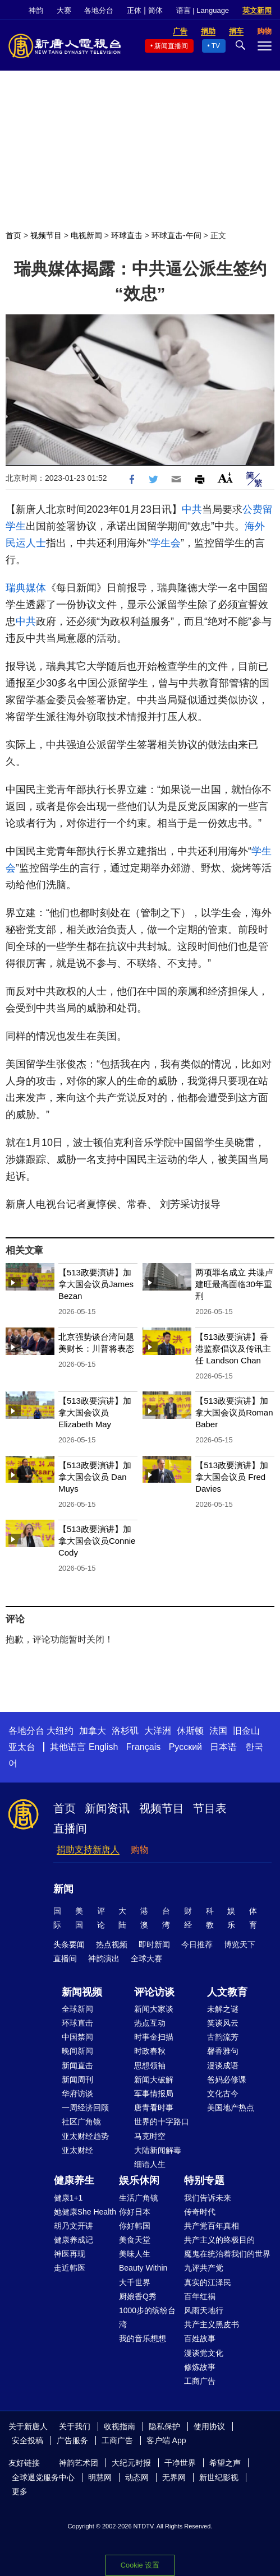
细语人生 (150, 2164)
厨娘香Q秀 (138, 2296)
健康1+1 (68, 2197)
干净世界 (180, 2462)
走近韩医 (69, 2267)
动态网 (137, 2477)
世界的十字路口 (161, 2121)
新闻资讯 (107, 1808)
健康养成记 (73, 2239)
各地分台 (98, 10)
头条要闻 (69, 1944)
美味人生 (134, 2253)
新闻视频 (82, 1992)
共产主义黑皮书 (211, 2324)
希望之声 (225, 2462)
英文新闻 (257, 10)
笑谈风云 (222, 2022)
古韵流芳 (222, 2036)
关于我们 (74, 2426)
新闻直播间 (171, 46)
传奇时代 (199, 2211)
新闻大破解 (153, 2079)
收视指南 (119, 2426)
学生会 (165, 543)
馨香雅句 (222, 2050)
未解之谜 (222, 2008)
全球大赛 (146, 1958)
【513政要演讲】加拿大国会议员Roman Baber (234, 1412)
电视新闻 (86, 235)
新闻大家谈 (153, 2008)
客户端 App (166, 2440)
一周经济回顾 (85, 2107)
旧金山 (246, 1730)
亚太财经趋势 (85, 2136)
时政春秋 (150, 2050)
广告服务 (72, 2440)
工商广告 (199, 2381)
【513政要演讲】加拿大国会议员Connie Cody (97, 1540)
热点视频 (111, 1944)
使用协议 (209, 2426)
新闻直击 (77, 2065)
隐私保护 (164, 2426)
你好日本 (134, 2211)
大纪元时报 (131, 2462)
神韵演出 (104, 1958)
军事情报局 (153, 2093)
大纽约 (60, 1730)
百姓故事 (199, 2338)
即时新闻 (154, 1944)
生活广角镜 (138, 2197)
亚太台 (21, 1747)
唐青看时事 (153, 2107)
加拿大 (92, 1730)
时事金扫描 (153, 2036)
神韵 (36, 10)
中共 (192, 509)
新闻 (63, 1889)
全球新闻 (77, 2008)
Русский (185, 1747)
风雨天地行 (203, 2310)
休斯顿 (190, 1730)
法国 (218, 1730)
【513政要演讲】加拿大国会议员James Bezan (96, 1284)
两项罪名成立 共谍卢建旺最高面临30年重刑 (234, 1284)
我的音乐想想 (142, 2338)
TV (216, 46)
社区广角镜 (81, 2121)
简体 (155, 10)
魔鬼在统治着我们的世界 (227, 2253)
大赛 (64, 10)
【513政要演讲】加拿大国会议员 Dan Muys (94, 1476)
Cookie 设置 (139, 2564)
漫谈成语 (222, 2065)
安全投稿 (27, 2440)
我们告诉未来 (207, 2197)
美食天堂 (134, 2239)
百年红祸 (199, 2296)
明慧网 (100, 2477)
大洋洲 (157, 1730)
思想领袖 (150, 2065)
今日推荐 (197, 1944)
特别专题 (204, 2180)
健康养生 (74, 2180)
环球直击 (127, 235)
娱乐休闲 (139, 2180)
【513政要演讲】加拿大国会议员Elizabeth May (94, 1412)
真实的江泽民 (207, 2282)
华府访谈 (77, 2093)
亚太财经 (77, 2150)
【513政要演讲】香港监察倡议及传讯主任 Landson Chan (233, 1348)
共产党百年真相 (211, 2225)
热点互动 (150, 2022)
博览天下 (239, 1944)
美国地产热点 (230, 2107)
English (103, 1747)
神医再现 (69, 2253)
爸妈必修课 (226, 2079)
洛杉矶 (125, 1730)
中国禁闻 (77, 2036)
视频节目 (46, 235)
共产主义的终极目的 (219, 2239)
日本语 (223, 1747)
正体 (134, 10)
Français (143, 1747)
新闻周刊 (77, 2079)
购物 (140, 1849)
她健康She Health (85, 2211)
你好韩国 (134, 2225)
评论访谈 (154, 1992)
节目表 (210, 1808)
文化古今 (222, 2093)
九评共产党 (203, 2267)
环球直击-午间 (176, 235)
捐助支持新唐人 (88, 1849)
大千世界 (134, 2282)
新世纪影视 (218, 2477)
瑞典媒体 (26, 587)
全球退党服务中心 (43, 2477)
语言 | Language (202, 10)
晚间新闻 (77, 2050)
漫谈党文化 (203, 2352)
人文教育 (227, 1992)
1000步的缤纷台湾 (147, 2317)
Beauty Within (143, 2267)
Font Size (225, 477)
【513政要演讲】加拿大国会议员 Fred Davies (231, 1476)
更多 (19, 2491)
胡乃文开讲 (73, 2225)
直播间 (70, 1828)
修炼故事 (199, 2367)
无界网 (174, 2477)
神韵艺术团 (78, 2462)
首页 (13, 235)
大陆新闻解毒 (157, 2150)
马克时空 (150, 2136)
